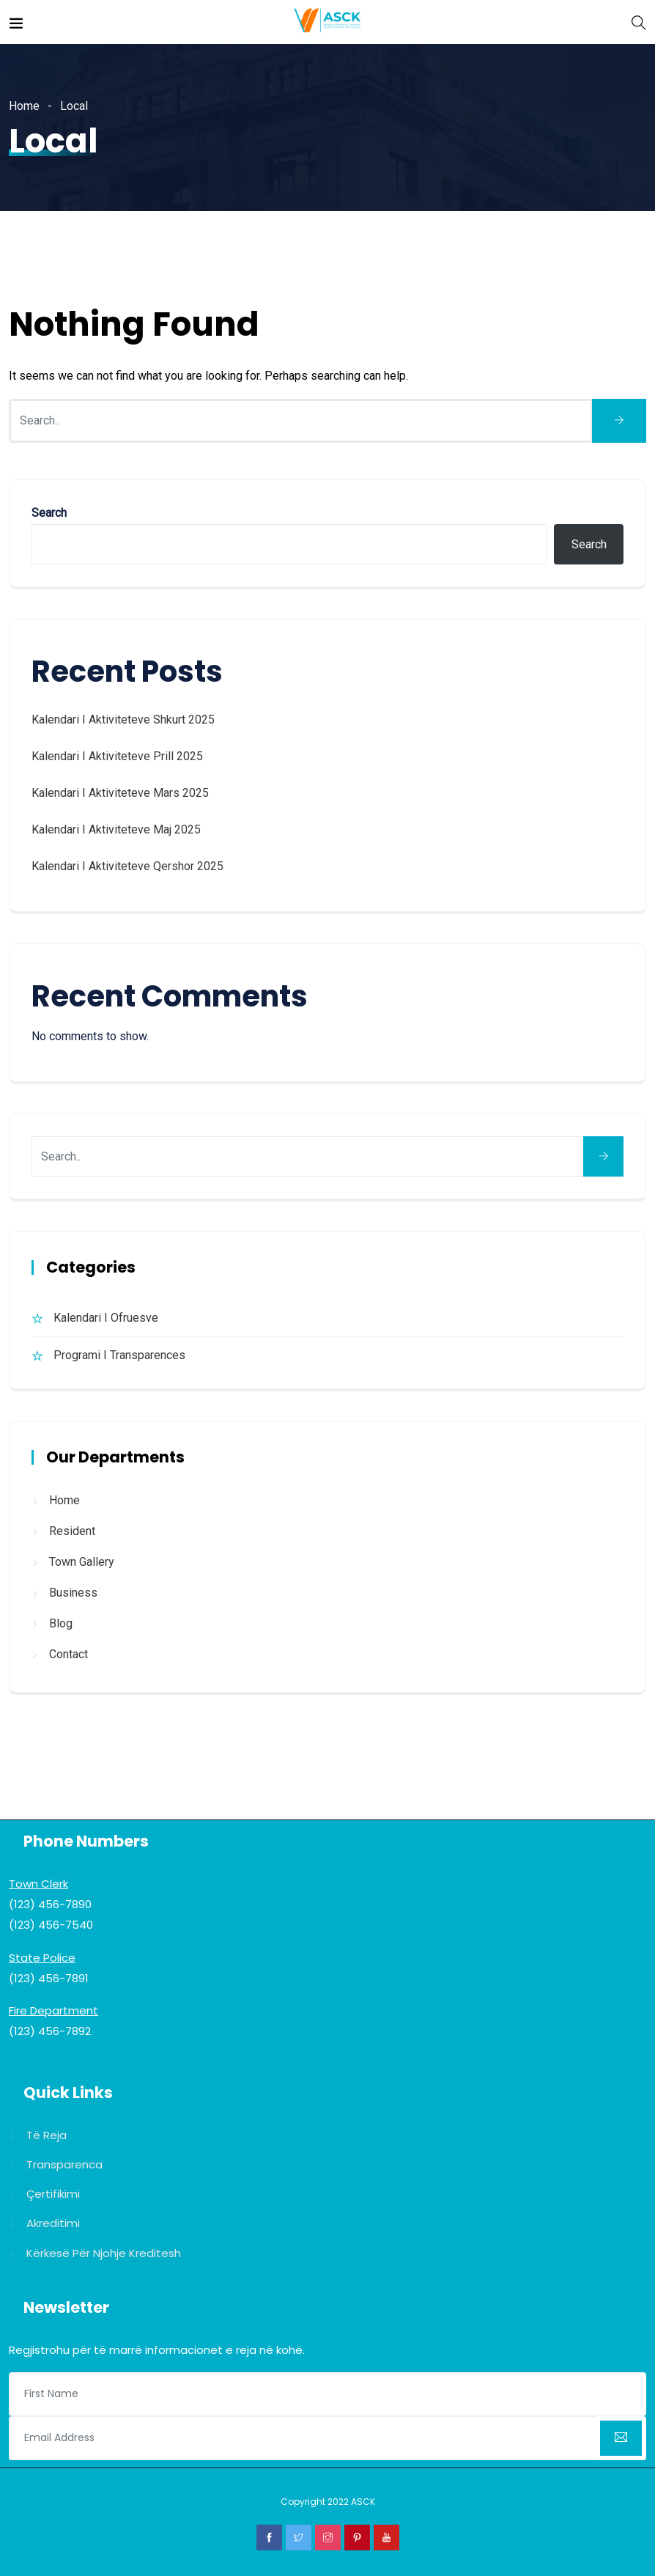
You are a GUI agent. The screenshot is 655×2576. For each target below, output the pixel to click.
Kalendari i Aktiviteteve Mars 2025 (120, 793)
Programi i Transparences (119, 1355)
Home (24, 106)
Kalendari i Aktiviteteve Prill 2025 (117, 756)
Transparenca (64, 2164)
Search (49, 513)
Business (73, 1593)
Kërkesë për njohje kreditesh (103, 2253)
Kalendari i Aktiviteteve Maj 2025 (116, 829)
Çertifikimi (53, 2193)
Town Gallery (81, 1562)
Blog (61, 1623)
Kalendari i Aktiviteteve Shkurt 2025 (123, 719)
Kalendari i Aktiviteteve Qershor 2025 (127, 866)
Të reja (46, 2135)
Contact (68, 1654)
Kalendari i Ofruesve (105, 1318)
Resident (72, 1531)
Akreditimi (53, 2223)
